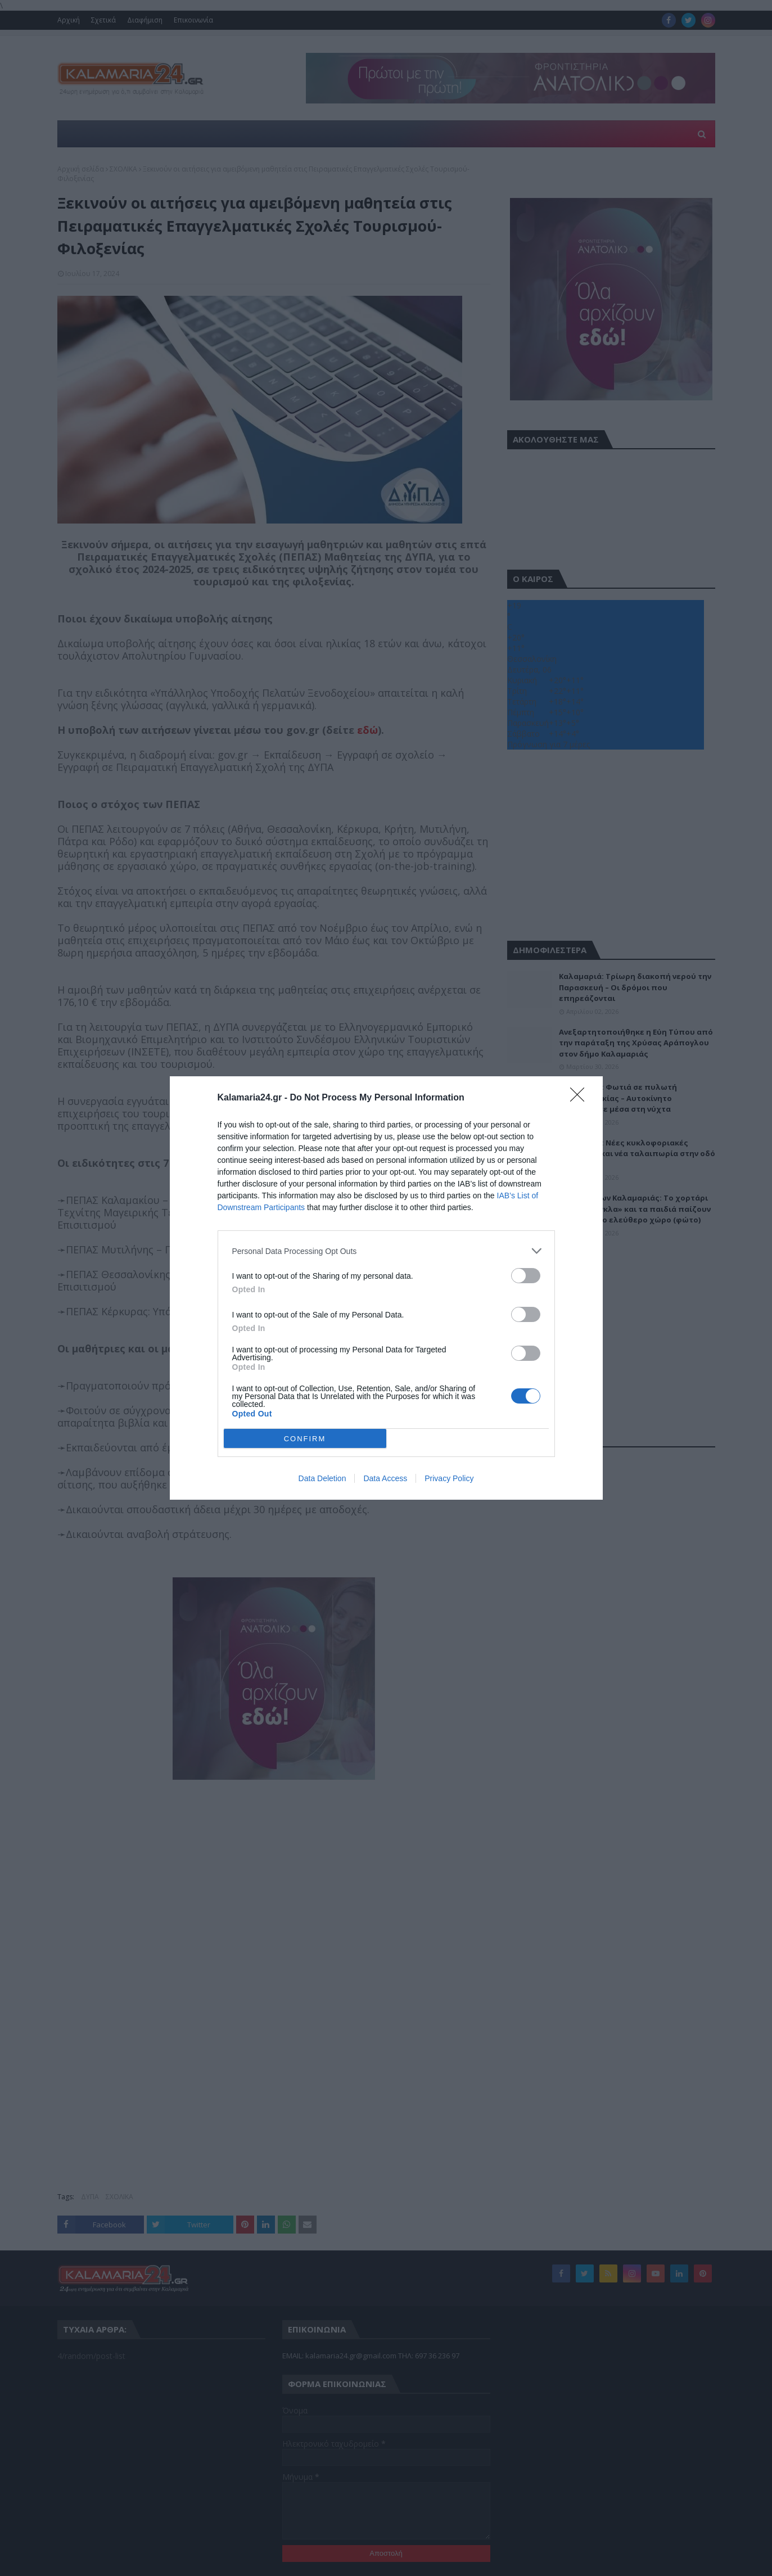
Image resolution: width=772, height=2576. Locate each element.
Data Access (385, 1478)
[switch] (525, 1275)
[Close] (581, 1098)
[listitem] (386, 1251)
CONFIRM (305, 1438)
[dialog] (386, 1288)
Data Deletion (322, 1478)
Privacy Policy (449, 1478)
